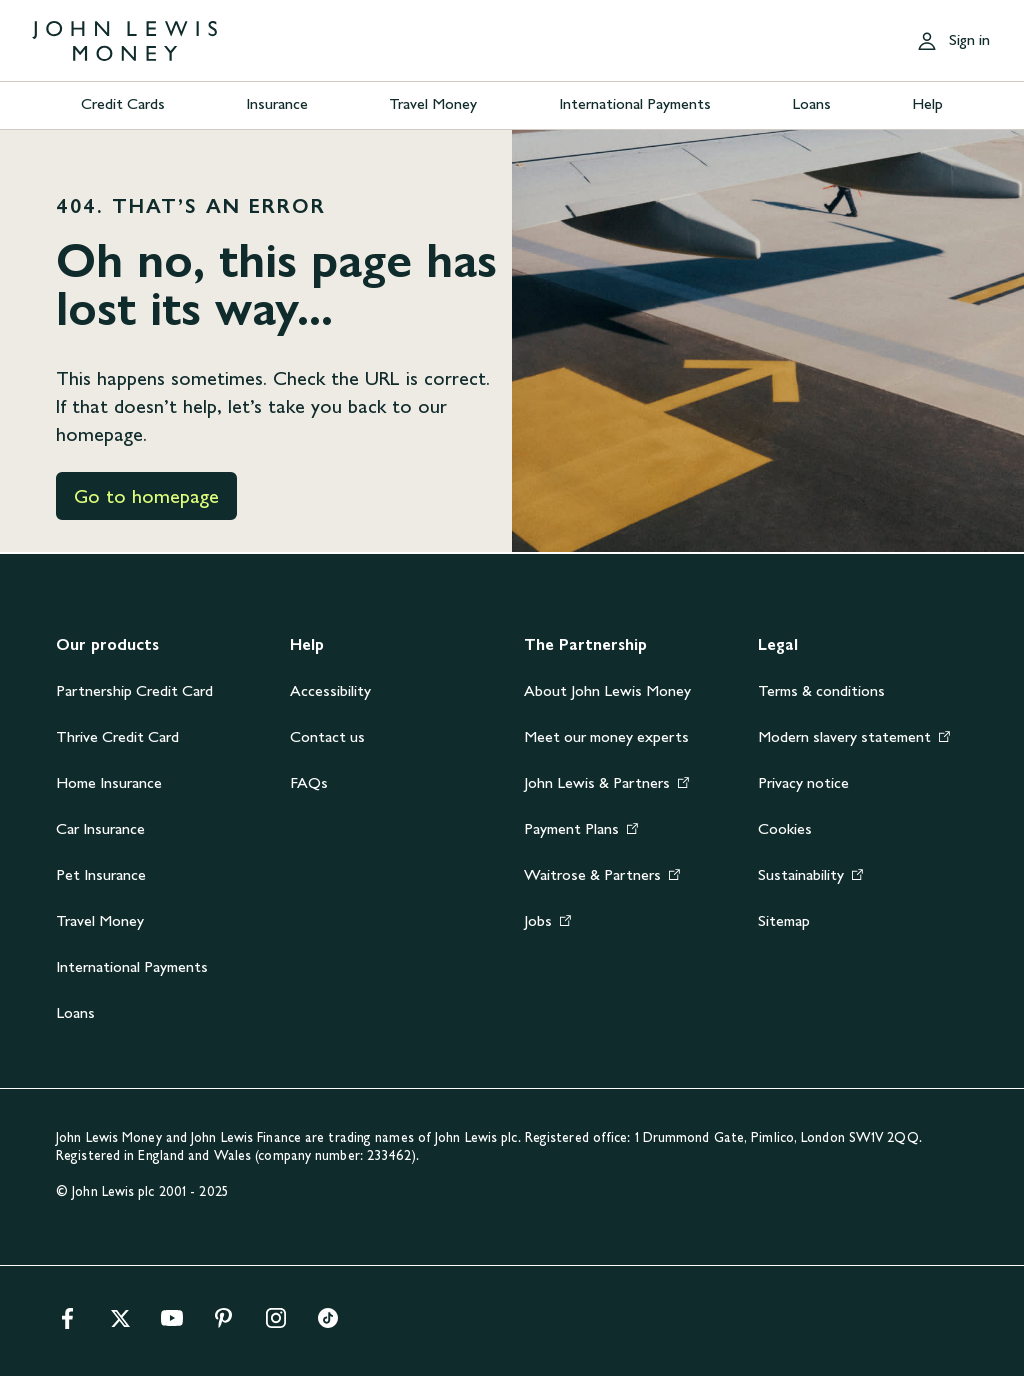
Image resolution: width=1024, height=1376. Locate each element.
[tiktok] (328, 1324)
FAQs (309, 782)
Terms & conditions (821, 690)
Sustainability (801, 874)
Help (927, 103)
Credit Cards (123, 103)
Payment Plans (571, 828)
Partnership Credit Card (134, 690)
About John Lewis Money (607, 690)
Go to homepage (146, 496)
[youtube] (172, 1324)
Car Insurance (100, 828)
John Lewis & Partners (597, 782)
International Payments (635, 103)
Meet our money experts (606, 736)
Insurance (277, 103)
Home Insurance (109, 782)
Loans (811, 103)
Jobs (538, 920)
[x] (120, 1324)
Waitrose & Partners (592, 874)
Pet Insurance (101, 874)
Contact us (327, 736)
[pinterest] (224, 1324)
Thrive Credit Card (117, 736)
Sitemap (784, 920)
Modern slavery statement (844, 736)
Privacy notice (803, 782)
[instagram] (276, 1324)
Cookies (785, 828)
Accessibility (330, 690)
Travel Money (433, 103)
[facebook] (68, 1324)
